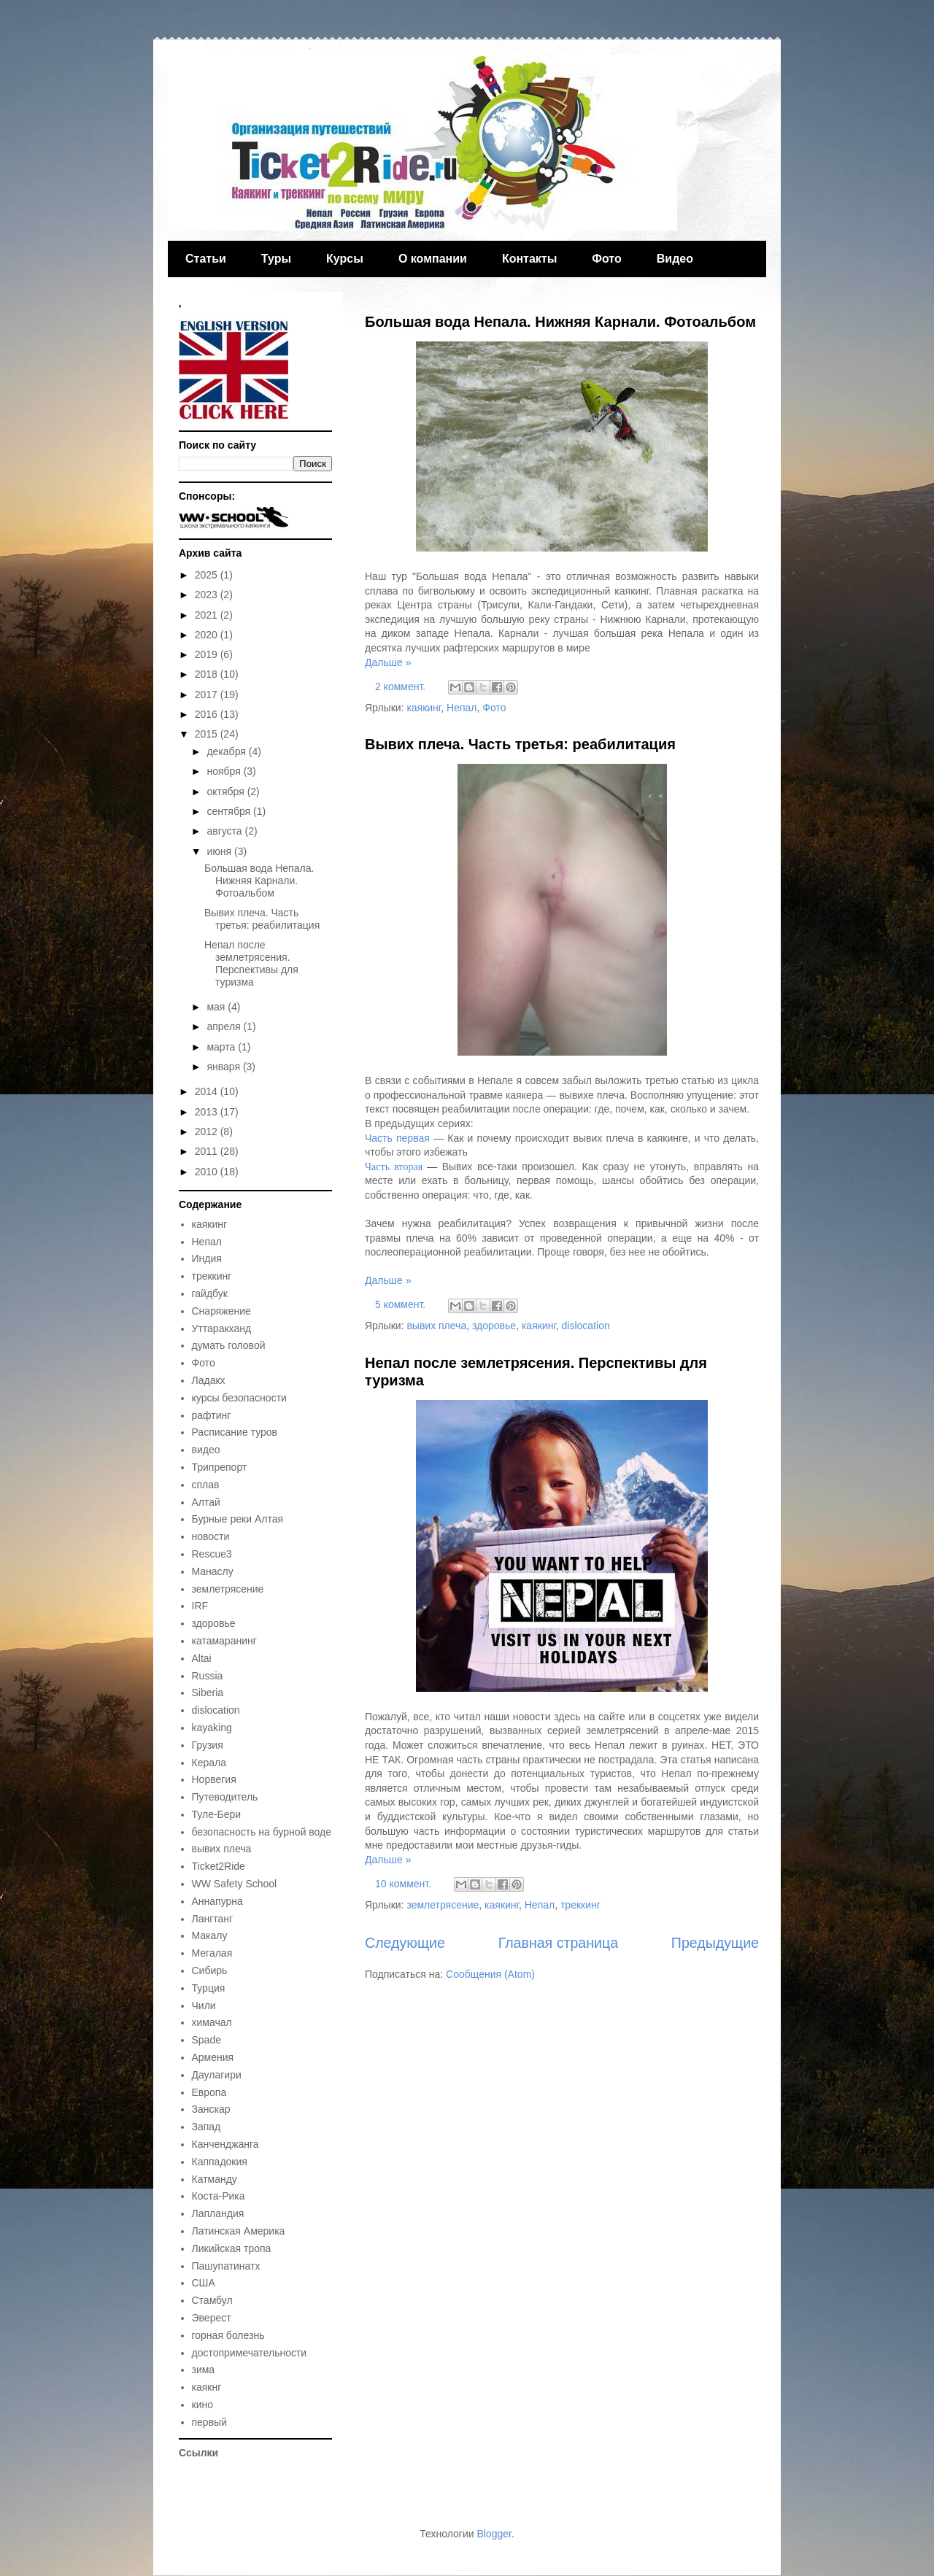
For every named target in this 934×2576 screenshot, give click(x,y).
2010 (207, 1171)
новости (211, 1536)
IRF (200, 1606)
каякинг (423, 707)
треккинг (580, 1905)
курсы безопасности (239, 1398)
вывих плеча (436, 1325)
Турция (208, 1988)
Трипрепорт (219, 1467)
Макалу (210, 1935)
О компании (432, 258)
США (203, 2283)
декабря (227, 751)
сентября (230, 811)
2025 (207, 575)
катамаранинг (224, 1641)
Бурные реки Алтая (238, 1519)
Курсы (344, 258)
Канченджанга (225, 2144)
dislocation (586, 1325)
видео (206, 1449)
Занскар (211, 2109)
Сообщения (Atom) (490, 1974)
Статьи (205, 258)
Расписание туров (235, 1432)
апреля (225, 1026)
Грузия (207, 1745)
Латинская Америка (238, 2231)
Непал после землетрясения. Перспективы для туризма (251, 963)
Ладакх (208, 1380)
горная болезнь (228, 2335)
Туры (276, 258)
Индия (207, 1258)
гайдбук (210, 1293)
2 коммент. (400, 686)
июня (220, 851)
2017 (207, 694)
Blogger (493, 2534)
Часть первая (397, 1138)
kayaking (212, 1727)
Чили (204, 2005)
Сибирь (210, 1970)
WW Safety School (234, 1884)
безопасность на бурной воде (262, 1832)
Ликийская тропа (231, 2248)
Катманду (214, 2179)
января (224, 1066)
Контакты (529, 258)
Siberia (208, 1692)
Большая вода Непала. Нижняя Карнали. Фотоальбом (560, 322)
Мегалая (212, 1953)
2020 (207, 635)
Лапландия (218, 2213)
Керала (209, 1762)
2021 (207, 615)
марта (222, 1047)
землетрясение (442, 1905)
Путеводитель (225, 1797)
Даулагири (217, 2075)
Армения (213, 2057)
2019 (207, 654)
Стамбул (212, 2300)
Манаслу (213, 1571)
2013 (207, 1112)
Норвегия (214, 1779)
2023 (207, 594)
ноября (225, 771)
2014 (207, 1091)
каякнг (207, 2387)
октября (227, 791)
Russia (207, 1676)
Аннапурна (217, 1901)
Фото (606, 258)
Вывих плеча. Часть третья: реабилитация (520, 744)
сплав (206, 1484)
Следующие (405, 1943)
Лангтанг (213, 1919)
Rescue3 (212, 1554)
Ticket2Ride (218, 1866)
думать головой (229, 1345)
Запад (206, 2126)
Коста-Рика (218, 2196)
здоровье (494, 1325)
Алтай (206, 1502)
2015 (207, 734)
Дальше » (388, 662)
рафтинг (211, 1415)
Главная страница (558, 1943)
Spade (206, 2040)
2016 (207, 714)
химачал (212, 2022)
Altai (202, 1658)
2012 (207, 1131)
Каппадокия (219, 2161)
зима (203, 2369)
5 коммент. (400, 1304)
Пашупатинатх (226, 2266)
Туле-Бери (217, 1814)
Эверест (211, 2318)
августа (225, 831)
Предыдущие (715, 1943)
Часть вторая (393, 1166)
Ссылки (198, 2453)
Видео (675, 258)
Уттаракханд (222, 1328)
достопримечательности (249, 2353)
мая (217, 1007)
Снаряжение (221, 1311)
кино (202, 2404)
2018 (207, 674)
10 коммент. (403, 1884)
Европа (209, 2092)
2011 (207, 1151)
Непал (461, 707)
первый (209, 2422)
